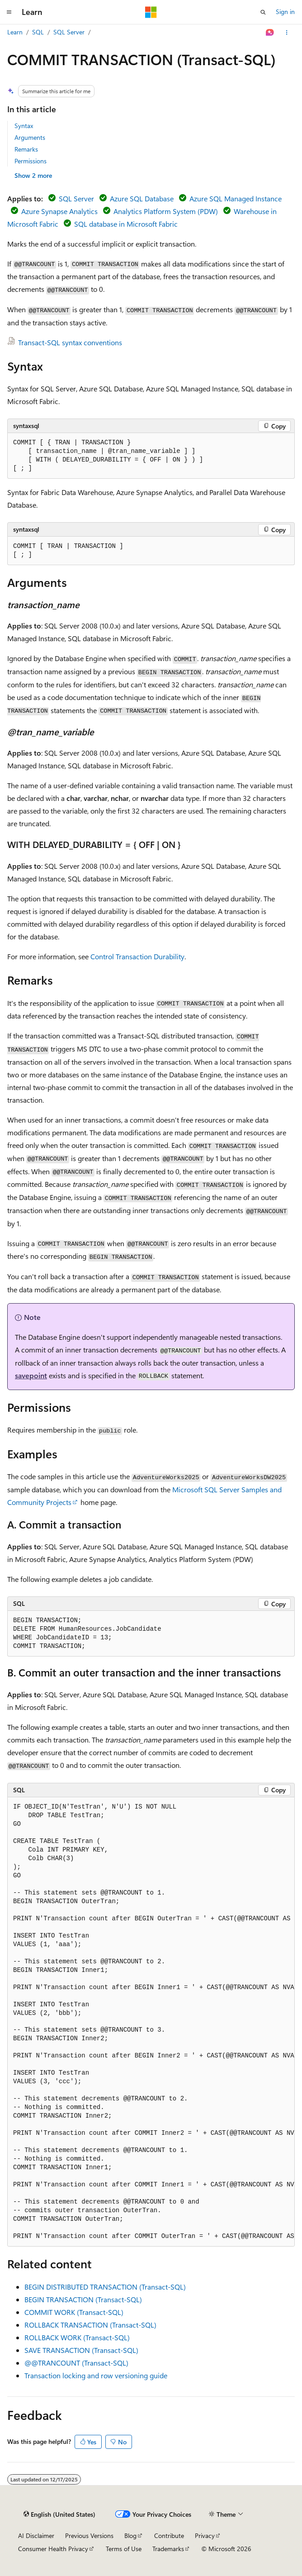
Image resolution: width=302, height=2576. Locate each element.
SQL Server (69, 32)
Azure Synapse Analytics (59, 211)
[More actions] (287, 32)
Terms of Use (124, 2548)
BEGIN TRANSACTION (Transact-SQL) (83, 2299)
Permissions (30, 161)
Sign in (285, 11)
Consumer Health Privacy (53, 2548)
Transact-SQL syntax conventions (70, 342)
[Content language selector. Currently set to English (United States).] (59, 2514)
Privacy (205, 2535)
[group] (151, 2022)
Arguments (29, 137)
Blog (130, 2535)
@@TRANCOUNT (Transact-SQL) (76, 2362)
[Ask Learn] (270, 32)
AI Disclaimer (36, 2535)
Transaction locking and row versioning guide (95, 2375)
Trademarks (168, 2548)
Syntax (23, 125)
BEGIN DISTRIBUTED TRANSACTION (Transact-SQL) (105, 2286)
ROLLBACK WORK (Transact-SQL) (77, 2337)
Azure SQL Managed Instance (235, 198)
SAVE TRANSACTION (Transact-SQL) (81, 2350)
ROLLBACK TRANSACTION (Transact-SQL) (90, 2324)
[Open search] (263, 12)
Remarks (26, 149)
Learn (15, 32)
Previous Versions (89, 2535)
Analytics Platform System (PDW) (165, 211)
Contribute (169, 2535)
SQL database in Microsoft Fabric (126, 224)
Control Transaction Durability (137, 956)
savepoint (31, 1375)
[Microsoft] (151, 12)
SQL (38, 32)
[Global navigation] (9, 12)
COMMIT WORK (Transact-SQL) (73, 2312)
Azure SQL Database (142, 198)
